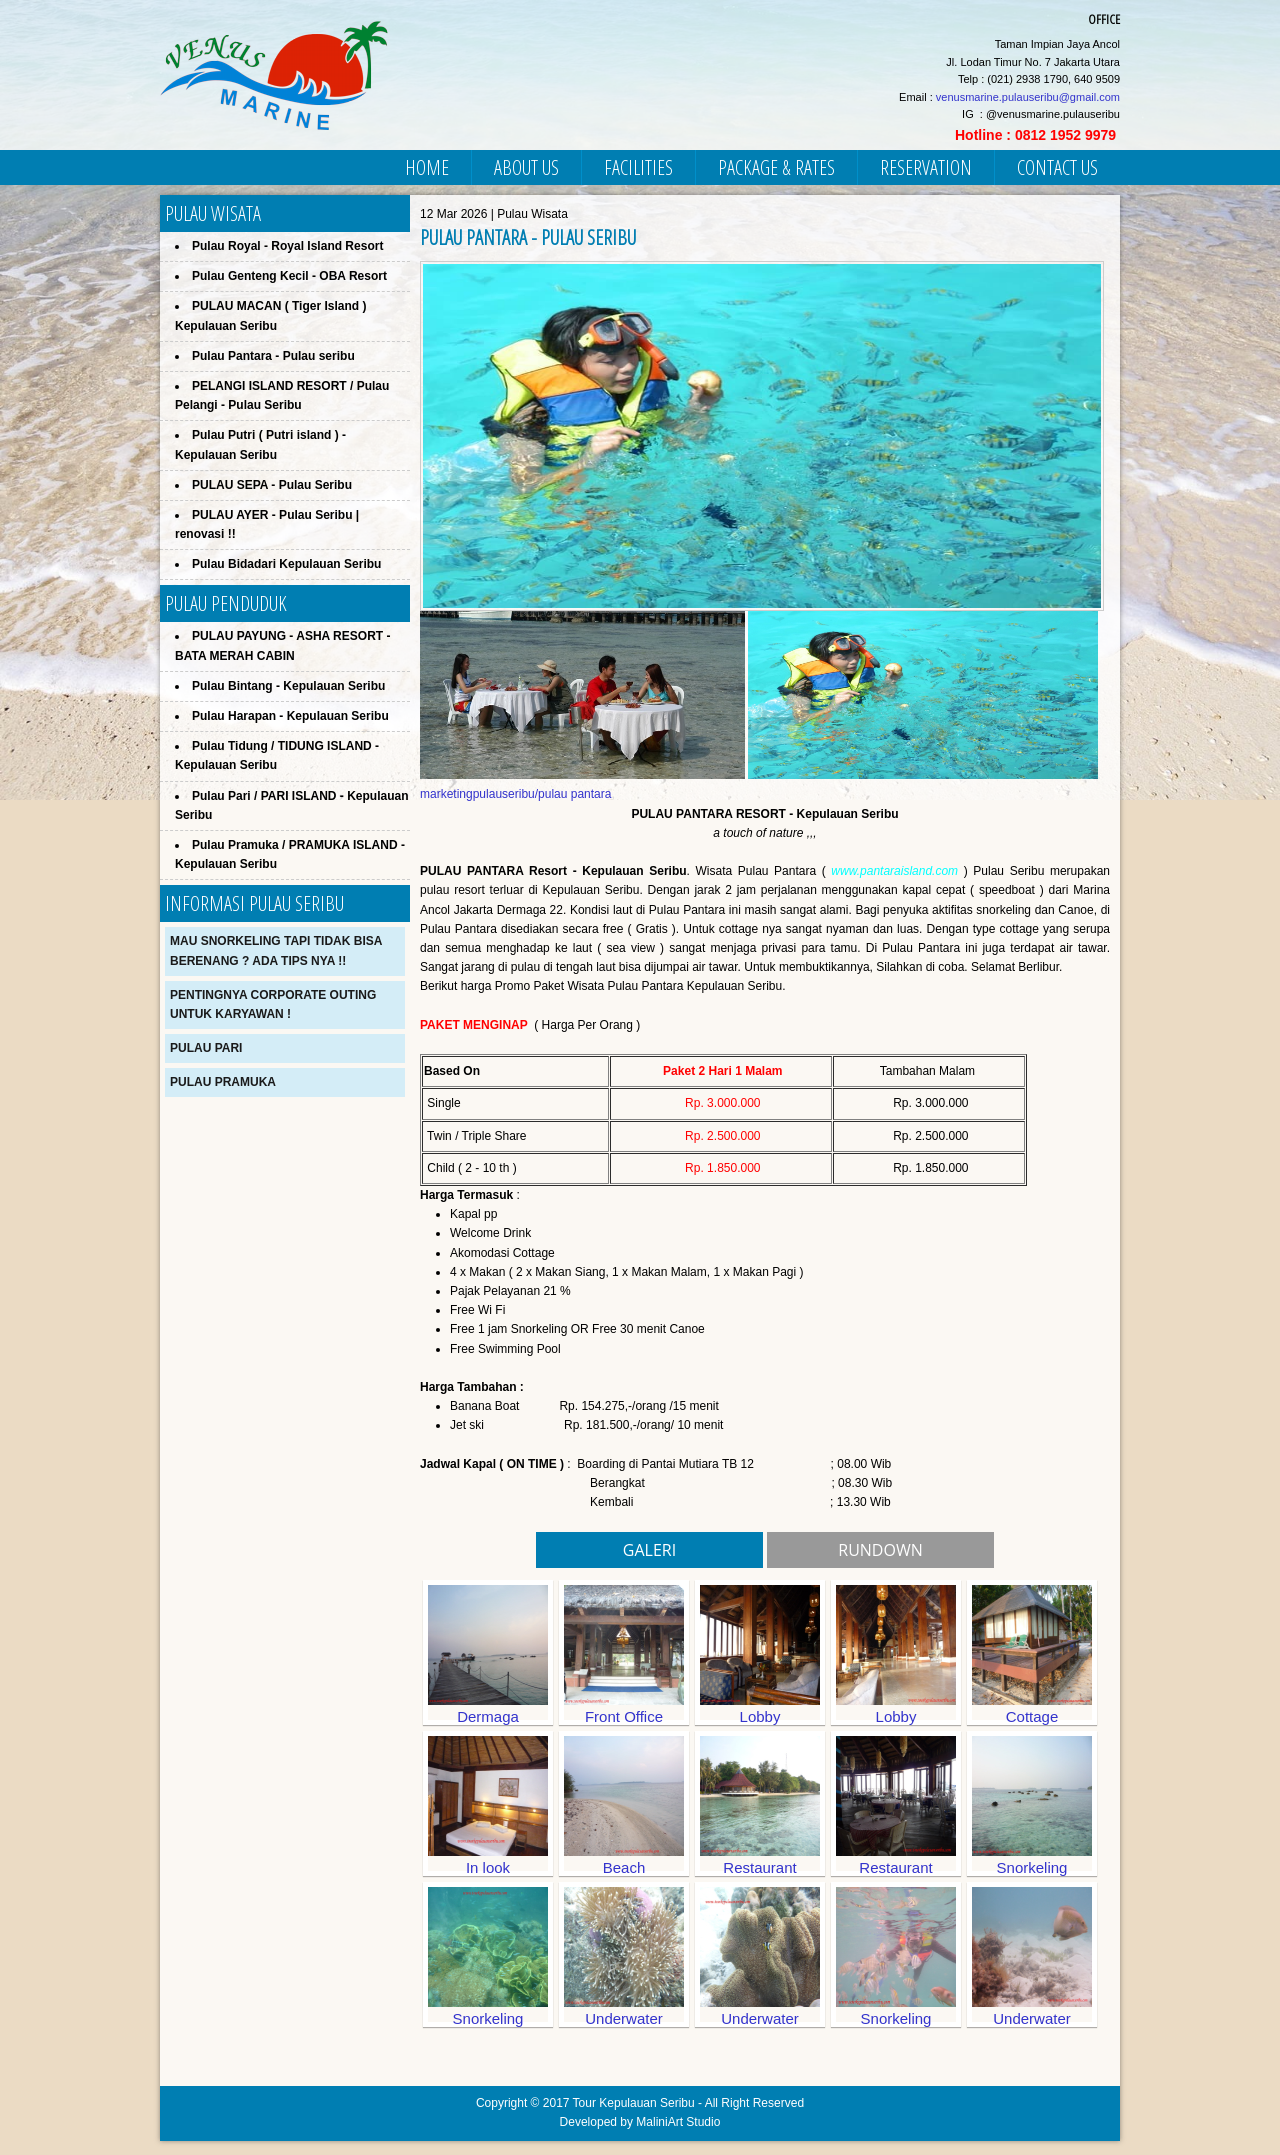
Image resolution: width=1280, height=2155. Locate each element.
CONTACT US (1057, 167)
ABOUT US (526, 167)
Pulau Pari (206, 1048)
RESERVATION (926, 167)
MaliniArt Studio (678, 2122)
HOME (427, 167)
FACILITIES (638, 167)
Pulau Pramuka (223, 1082)
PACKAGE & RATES (776, 167)
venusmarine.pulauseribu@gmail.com (1028, 97)
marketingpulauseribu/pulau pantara (515, 794)
